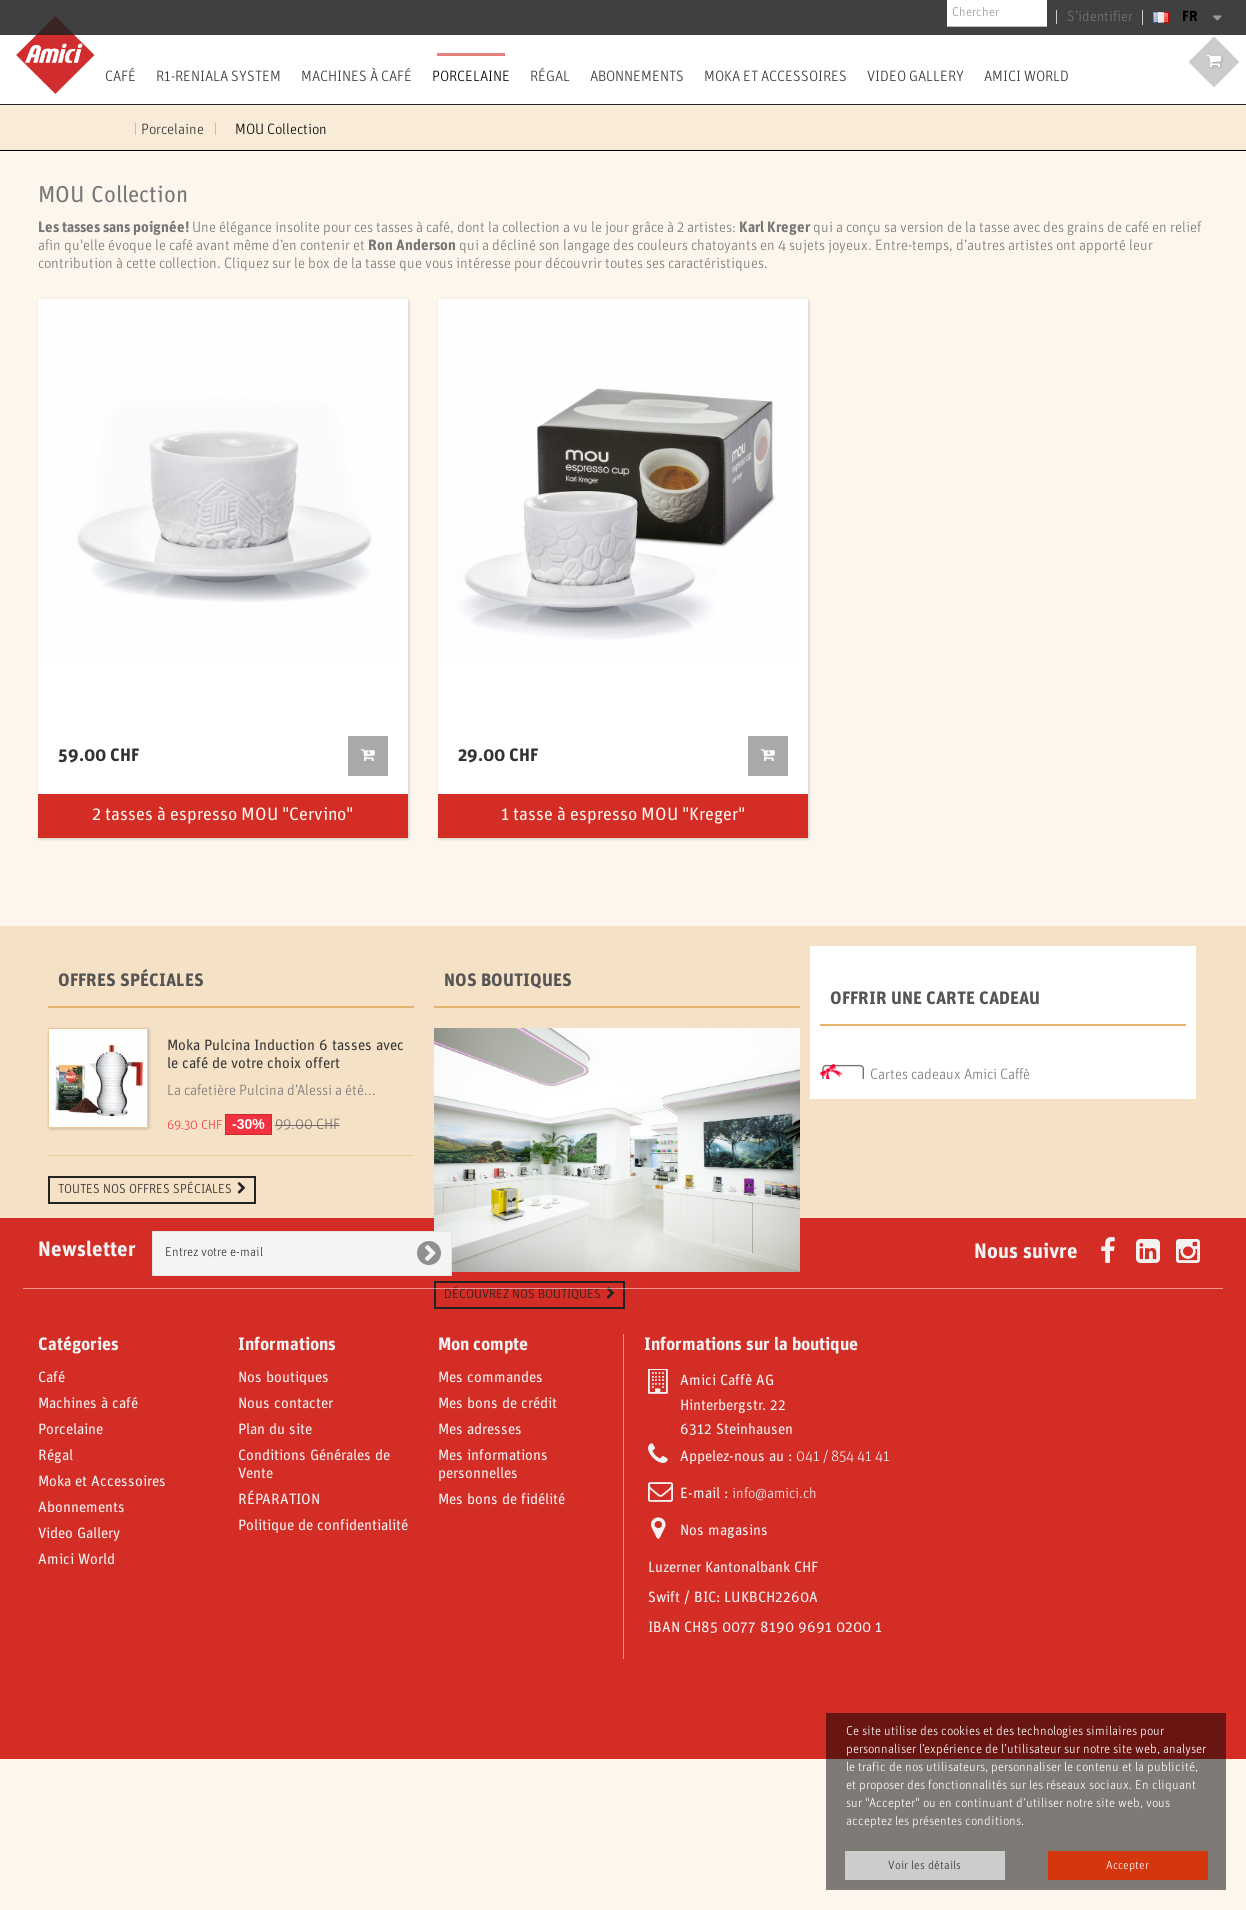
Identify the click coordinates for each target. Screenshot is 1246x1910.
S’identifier (1105, 17)
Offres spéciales (131, 981)
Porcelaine (471, 76)
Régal (550, 76)
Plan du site (275, 1581)
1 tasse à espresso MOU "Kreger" (623, 815)
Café (120, 76)
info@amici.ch (774, 1645)
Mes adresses (480, 1581)
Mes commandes (490, 1529)
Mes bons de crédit (497, 1555)
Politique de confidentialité (323, 1677)
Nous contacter (285, 1555)
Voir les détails (924, 1865)
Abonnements (637, 76)
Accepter (1127, 1865)
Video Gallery (915, 76)
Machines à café (356, 76)
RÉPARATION (279, 1651)
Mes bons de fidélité (501, 1651)
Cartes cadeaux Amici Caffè (950, 1070)
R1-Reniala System (218, 76)
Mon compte (483, 1496)
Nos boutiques (508, 981)
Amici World (1026, 76)
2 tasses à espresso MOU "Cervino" (222, 815)
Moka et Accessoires (775, 76)
